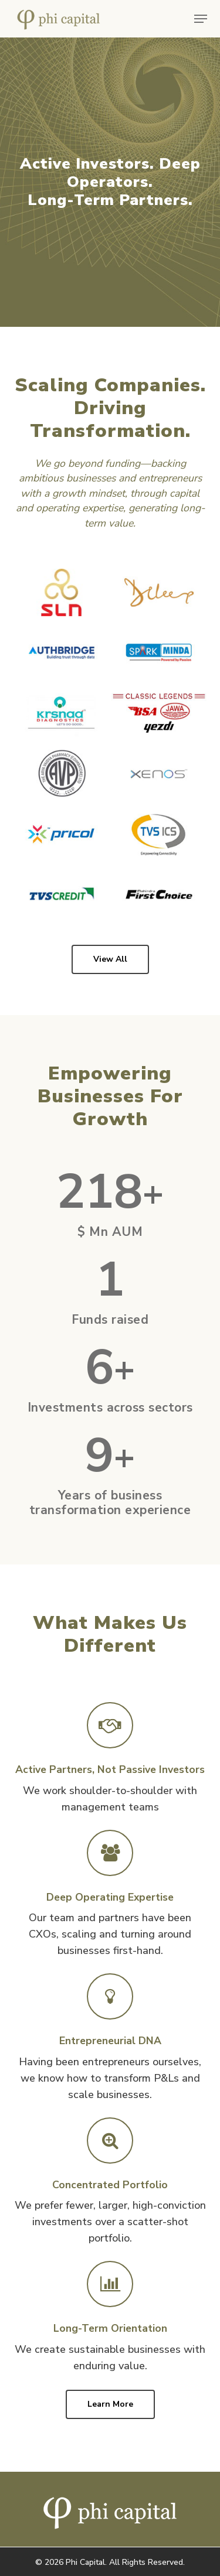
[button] (200, 19)
